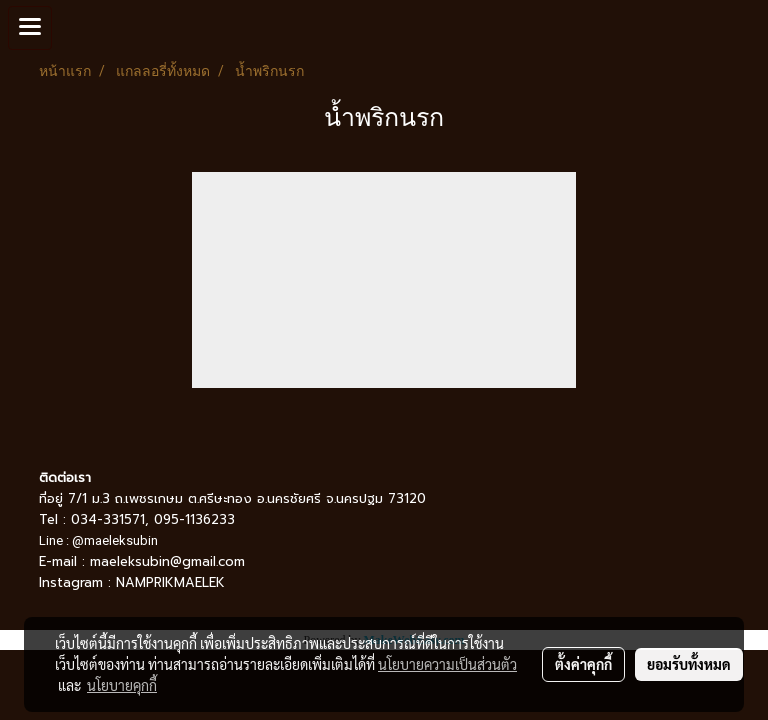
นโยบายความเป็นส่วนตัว (447, 664)
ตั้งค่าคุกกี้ (583, 664)
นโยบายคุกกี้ (122, 685)
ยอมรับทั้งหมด (689, 664)
